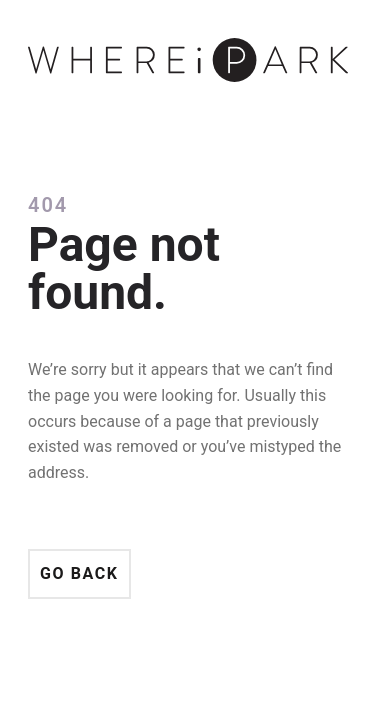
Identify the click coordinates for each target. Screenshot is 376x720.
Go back (79, 573)
